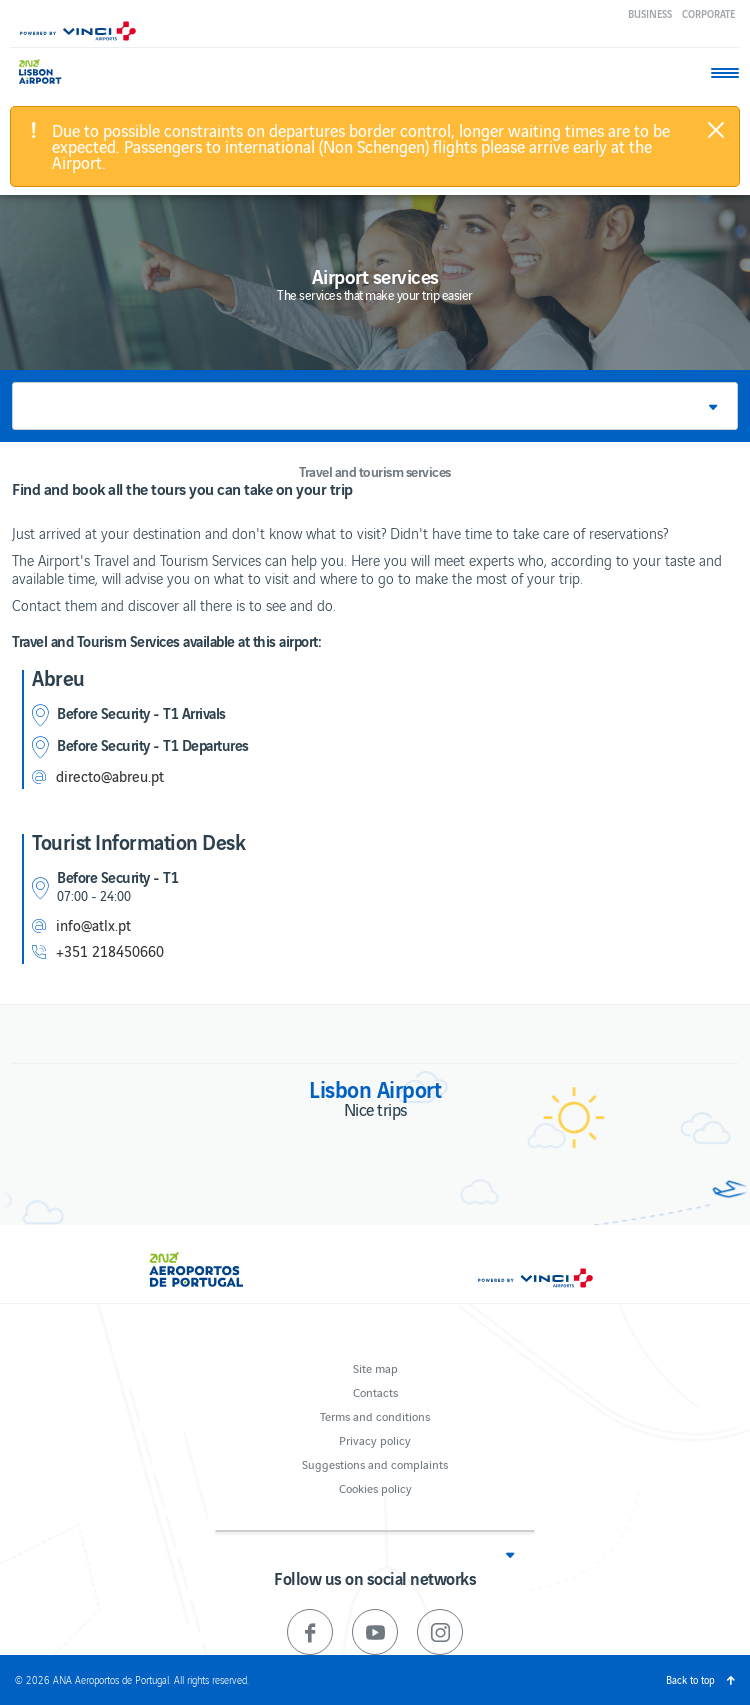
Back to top (690, 1679)
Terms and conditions (375, 1415)
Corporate (708, 13)
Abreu (58, 677)
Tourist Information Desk (138, 841)
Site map (375, 1367)
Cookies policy (375, 1487)
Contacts (375, 1391)
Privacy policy (375, 1439)
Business (650, 13)
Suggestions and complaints (375, 1463)
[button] (375, 406)
